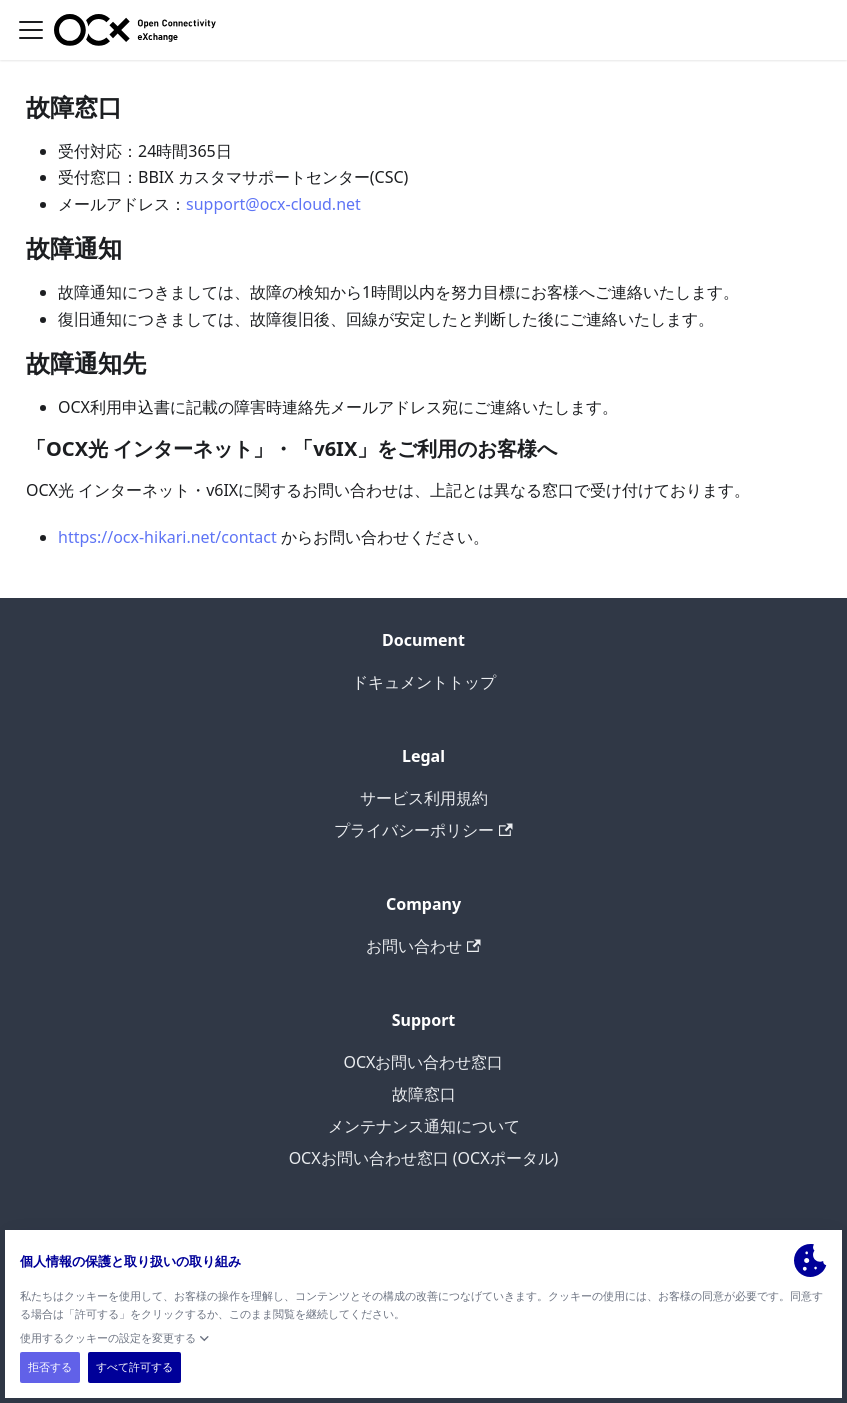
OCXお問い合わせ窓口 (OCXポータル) (424, 1158)
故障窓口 (424, 1094)
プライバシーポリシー (423, 830)
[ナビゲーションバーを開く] (31, 30)
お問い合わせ (423, 946)
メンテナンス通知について (424, 1126)
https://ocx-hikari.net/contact (167, 537)
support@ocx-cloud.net (273, 204)
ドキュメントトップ (424, 682)
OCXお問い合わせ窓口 (424, 1062)
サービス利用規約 (424, 798)
